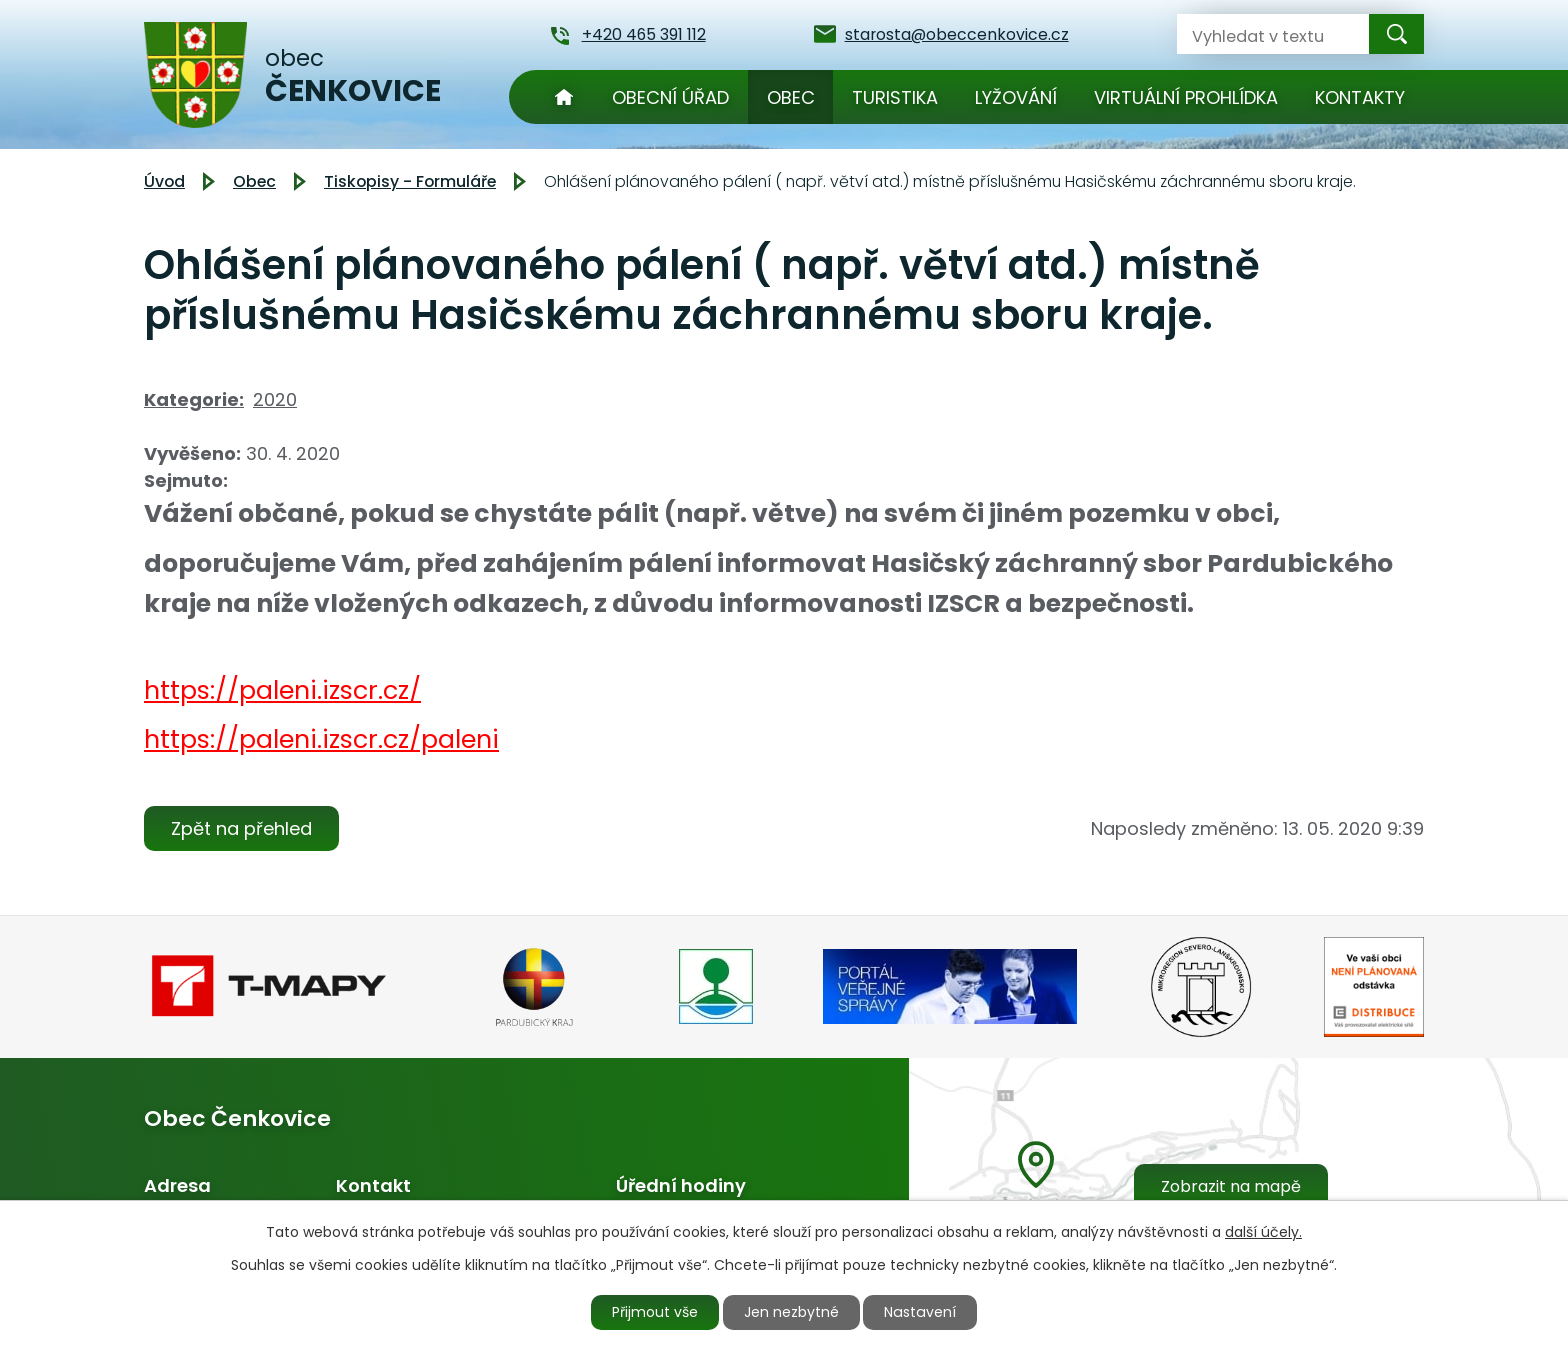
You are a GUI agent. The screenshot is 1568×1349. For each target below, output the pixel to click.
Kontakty (1360, 97)
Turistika (895, 97)
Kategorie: (194, 399)
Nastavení (921, 1312)
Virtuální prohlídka (1186, 97)
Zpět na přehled (241, 828)
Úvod (564, 97)
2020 (275, 399)
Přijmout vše (656, 1312)
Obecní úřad (670, 97)
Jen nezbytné (792, 1312)
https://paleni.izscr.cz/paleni (321, 739)
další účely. (1263, 1232)
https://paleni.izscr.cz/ (282, 690)
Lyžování (1016, 97)
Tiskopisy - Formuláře (410, 181)
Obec (791, 97)
